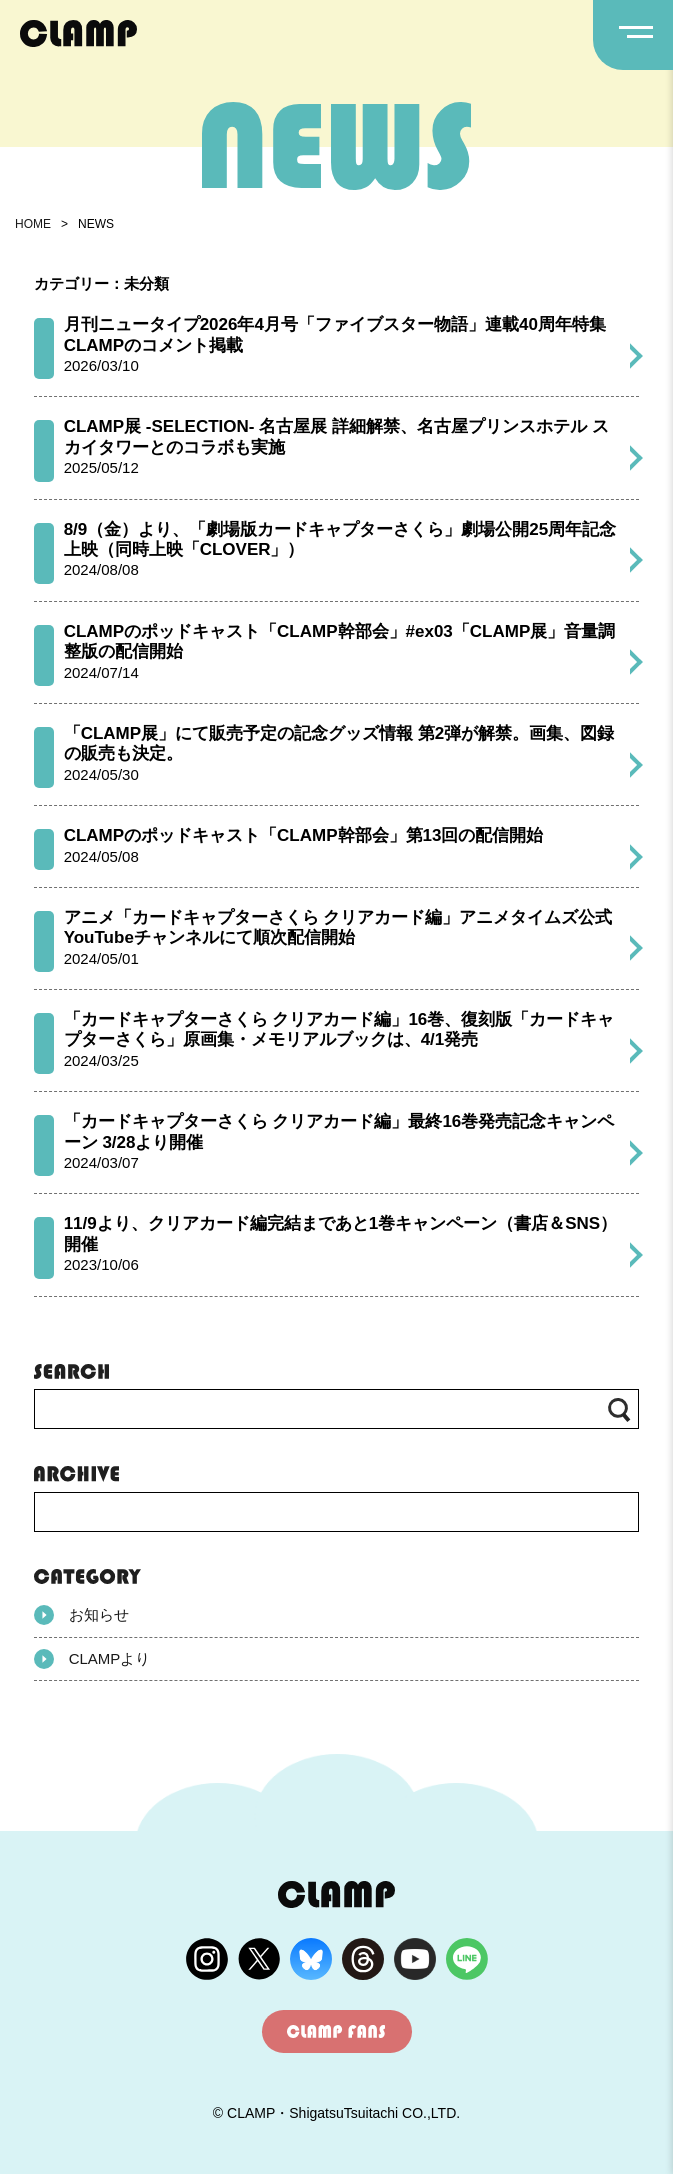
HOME (33, 224)
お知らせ (81, 1615)
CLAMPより (92, 1659)
